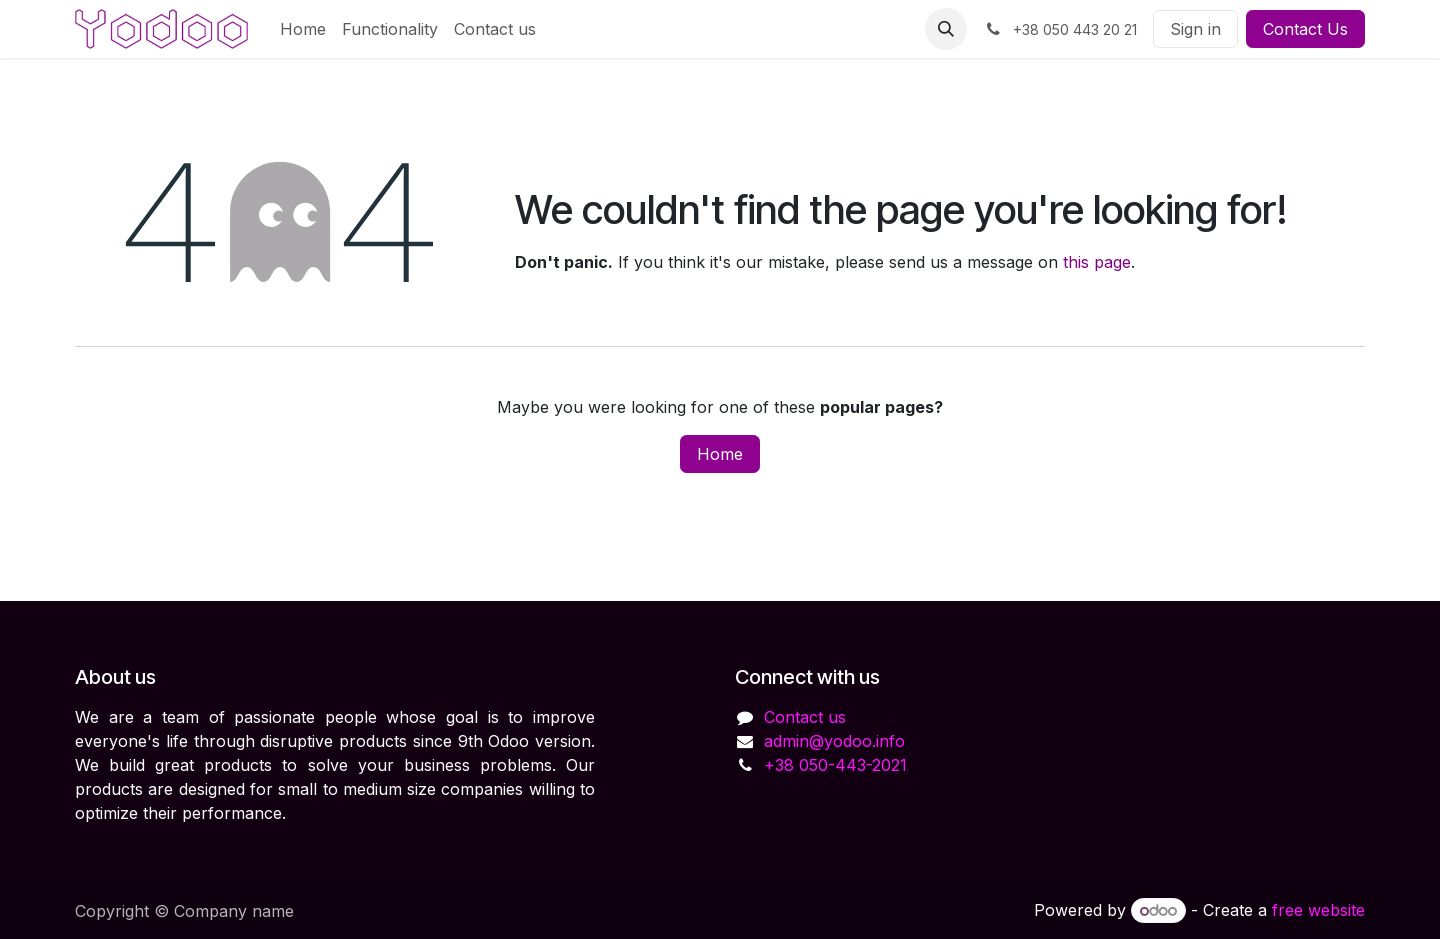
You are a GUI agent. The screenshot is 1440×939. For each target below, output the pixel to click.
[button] (946, 29)
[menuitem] (303, 29)
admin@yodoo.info (834, 741)
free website (1318, 910)
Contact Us (1305, 29)
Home (720, 454)
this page (1097, 262)
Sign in (1195, 29)
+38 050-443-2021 (835, 765)
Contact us (805, 717)
